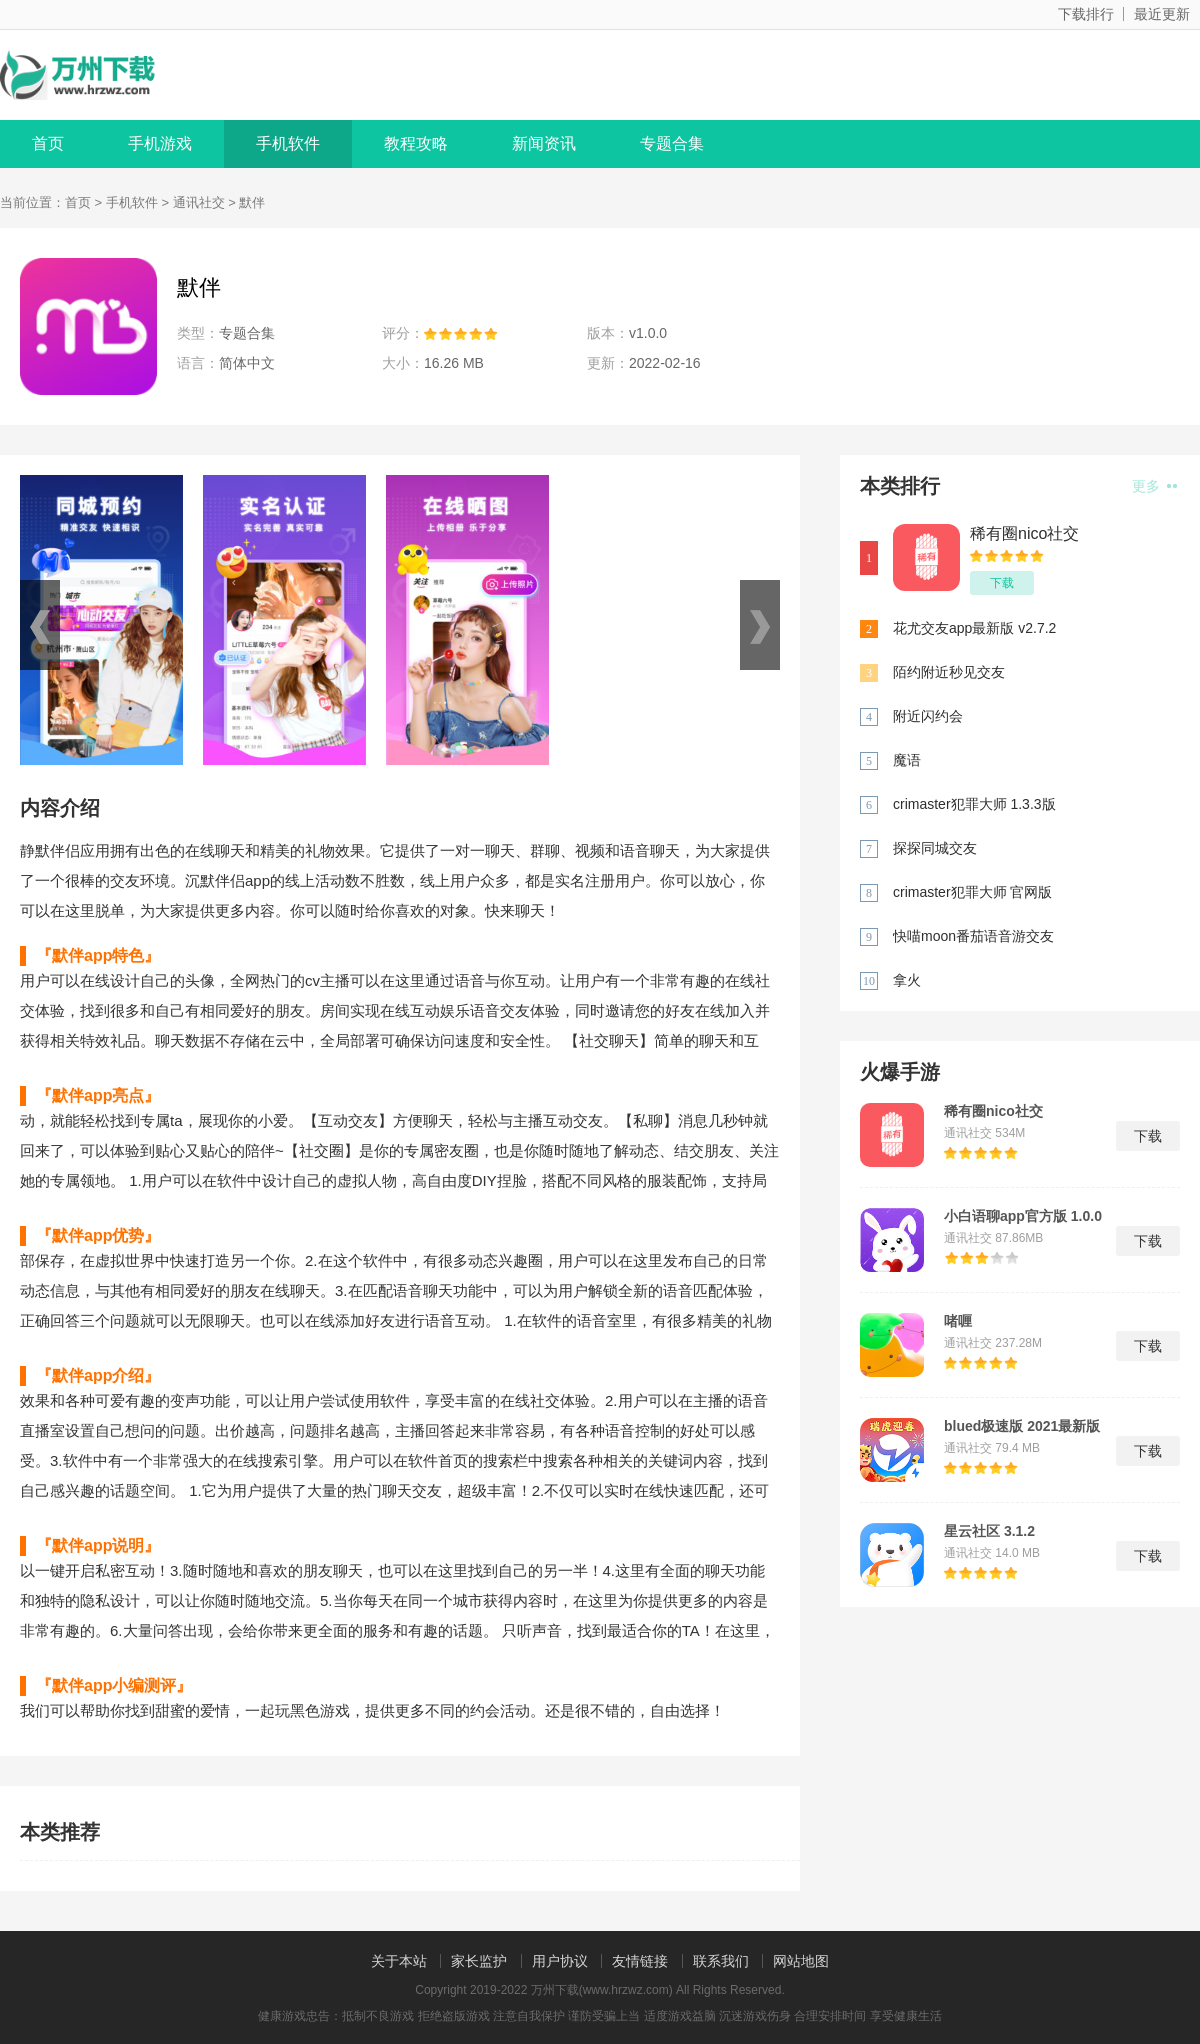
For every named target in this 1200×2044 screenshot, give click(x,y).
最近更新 (1162, 14)
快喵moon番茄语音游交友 (973, 936)
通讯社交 (199, 202)
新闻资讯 (544, 143)
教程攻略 (416, 143)
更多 (1154, 486)
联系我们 (721, 1961)
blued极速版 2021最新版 (1022, 1426)
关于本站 (399, 1961)
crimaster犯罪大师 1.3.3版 (974, 804)
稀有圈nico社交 (1024, 533)
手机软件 (288, 143)
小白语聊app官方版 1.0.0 (1023, 1216)
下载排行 (1086, 14)
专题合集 (672, 143)
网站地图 (801, 1961)
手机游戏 (160, 143)
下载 (1002, 583)
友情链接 (640, 1961)
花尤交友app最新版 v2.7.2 (974, 628)
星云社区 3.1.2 (989, 1531)
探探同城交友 (935, 848)
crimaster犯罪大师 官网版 (972, 892)
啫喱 (958, 1321)
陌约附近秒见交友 (949, 672)
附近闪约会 (928, 716)
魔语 (907, 760)
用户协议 (560, 1961)
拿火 (907, 980)
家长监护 (479, 1961)
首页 (48, 143)
